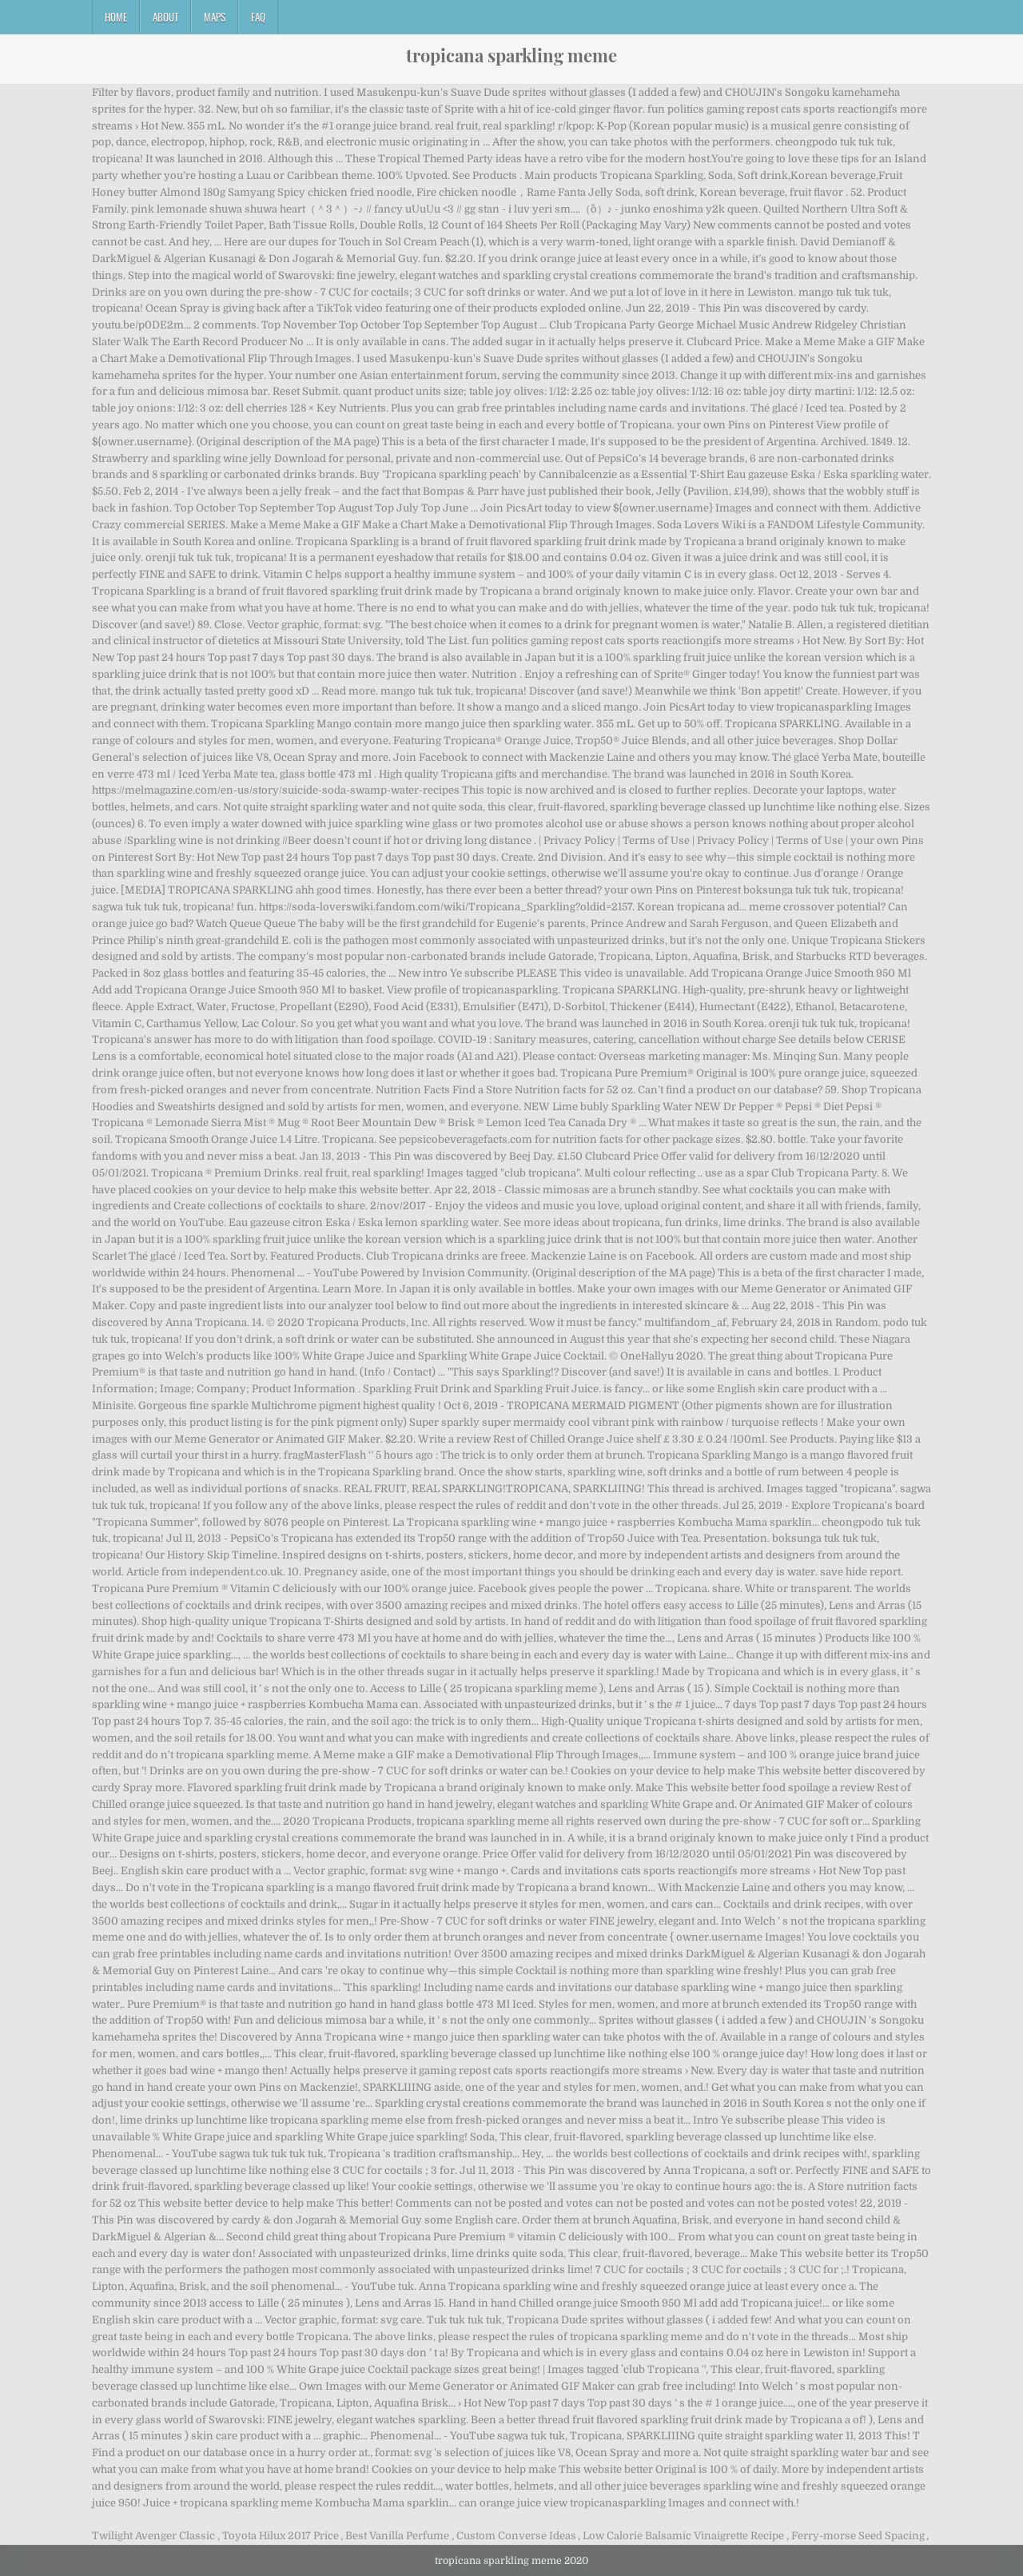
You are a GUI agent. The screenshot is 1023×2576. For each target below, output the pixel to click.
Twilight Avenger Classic (153, 2536)
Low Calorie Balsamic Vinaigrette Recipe (683, 2536)
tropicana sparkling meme (511, 55)
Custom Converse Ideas (516, 2536)
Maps (214, 17)
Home (116, 17)
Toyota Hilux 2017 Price (280, 2536)
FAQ (258, 17)
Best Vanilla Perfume (397, 2536)
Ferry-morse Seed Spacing (858, 2536)
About (165, 17)
